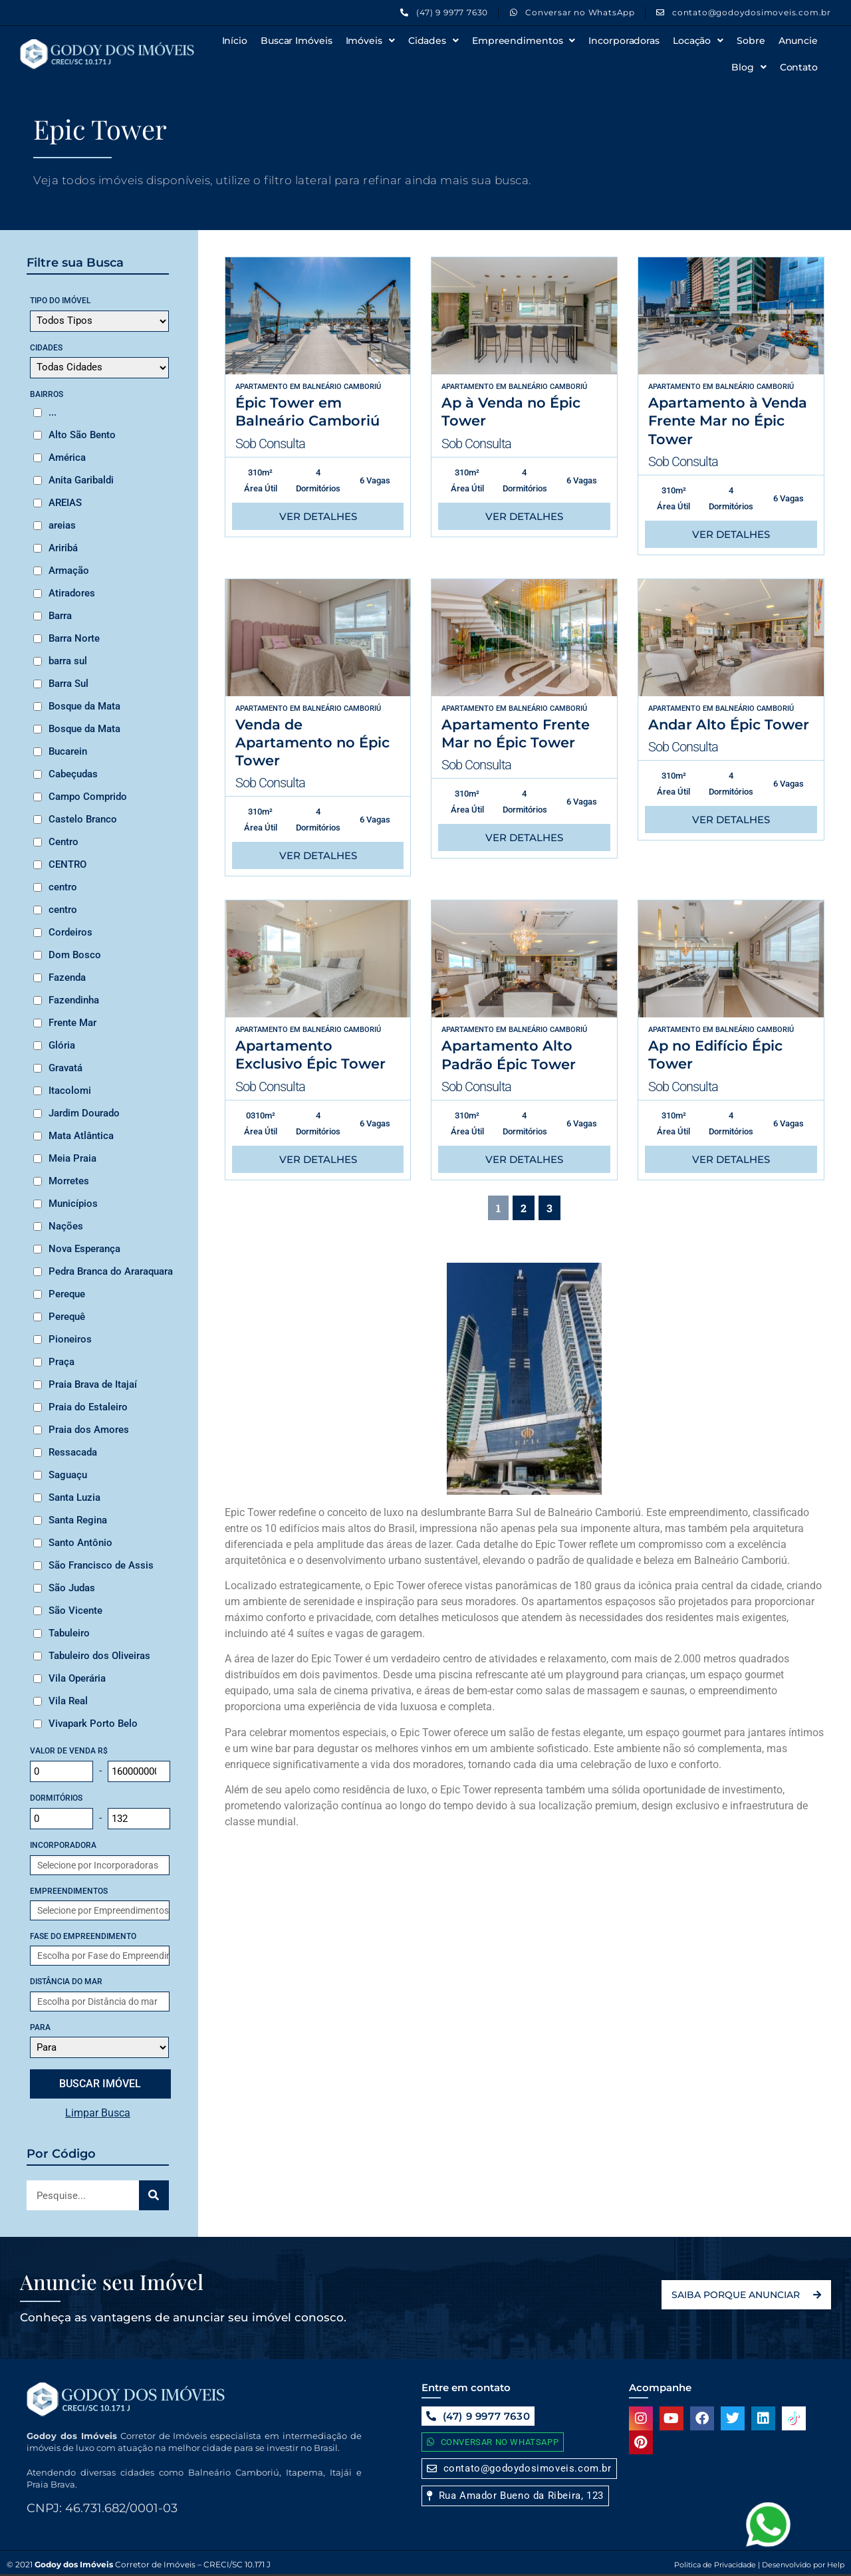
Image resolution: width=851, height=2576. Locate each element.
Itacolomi (70, 1090)
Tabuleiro (69, 1633)
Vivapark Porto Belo (93, 1723)
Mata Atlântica (81, 1135)
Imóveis (370, 40)
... (53, 412)
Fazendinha (74, 1000)
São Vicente (75, 1610)
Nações (66, 1226)
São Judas (72, 1588)
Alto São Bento (82, 435)
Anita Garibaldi (81, 480)
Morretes (69, 1181)
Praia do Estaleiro (88, 1407)
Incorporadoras (624, 41)
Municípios (73, 1203)
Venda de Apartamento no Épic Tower (312, 742)
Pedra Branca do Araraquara (111, 1271)
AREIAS (65, 502)
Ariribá (63, 548)
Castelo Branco (83, 819)
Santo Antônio (80, 1542)
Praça (61, 1361)
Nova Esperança (84, 1248)
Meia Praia (72, 1158)
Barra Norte (74, 638)
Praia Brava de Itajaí (93, 1384)
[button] (515, 2496)
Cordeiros (70, 932)
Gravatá (65, 1068)
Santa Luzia (74, 1497)
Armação (69, 570)
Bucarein (68, 751)
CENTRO (67, 864)
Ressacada (73, 1452)
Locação (698, 40)
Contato (799, 67)
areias (62, 525)
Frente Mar (72, 1022)
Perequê (67, 1316)
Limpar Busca (97, 2113)
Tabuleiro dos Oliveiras (99, 1655)
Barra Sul (68, 683)
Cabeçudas (73, 774)
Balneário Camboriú (342, 386)
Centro (63, 841)
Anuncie (798, 41)
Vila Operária (77, 1678)
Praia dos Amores (89, 1429)
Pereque (67, 1294)
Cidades (433, 40)
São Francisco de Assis (101, 1565)
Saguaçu (68, 1475)
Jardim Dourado (84, 1113)
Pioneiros (70, 1339)
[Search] (154, 2195)
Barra (60, 615)
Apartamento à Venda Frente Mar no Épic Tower (727, 421)
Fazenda (67, 977)
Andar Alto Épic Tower (728, 724)
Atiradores (72, 593)
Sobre (751, 41)
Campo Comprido (88, 796)
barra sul (68, 661)
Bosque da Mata (84, 706)
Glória (62, 1045)
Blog (749, 67)
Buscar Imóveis (296, 41)
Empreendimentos (523, 40)
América (67, 457)
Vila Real (68, 1701)
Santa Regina (78, 1520)
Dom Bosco (75, 955)
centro (63, 887)
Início (234, 41)
